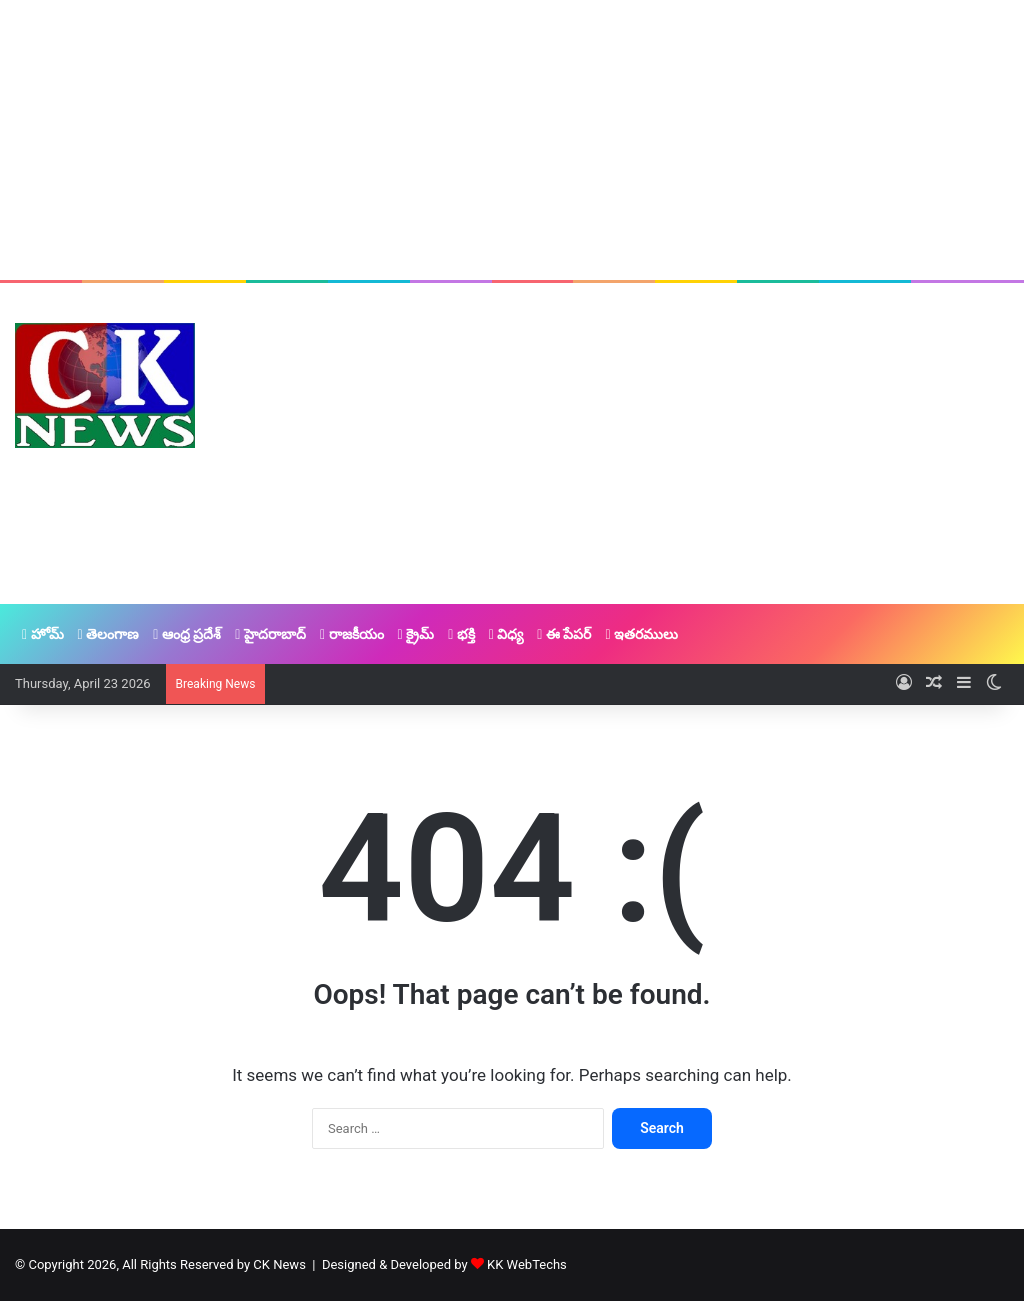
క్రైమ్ (416, 634)
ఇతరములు (641, 634)
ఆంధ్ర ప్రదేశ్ (187, 634)
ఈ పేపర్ (564, 634)
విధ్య (506, 634)
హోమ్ (43, 634)
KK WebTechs (527, 1264)
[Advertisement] (512, 140)
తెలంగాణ (109, 634)
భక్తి (461, 634)
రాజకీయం (352, 634)
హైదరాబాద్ (270, 634)
